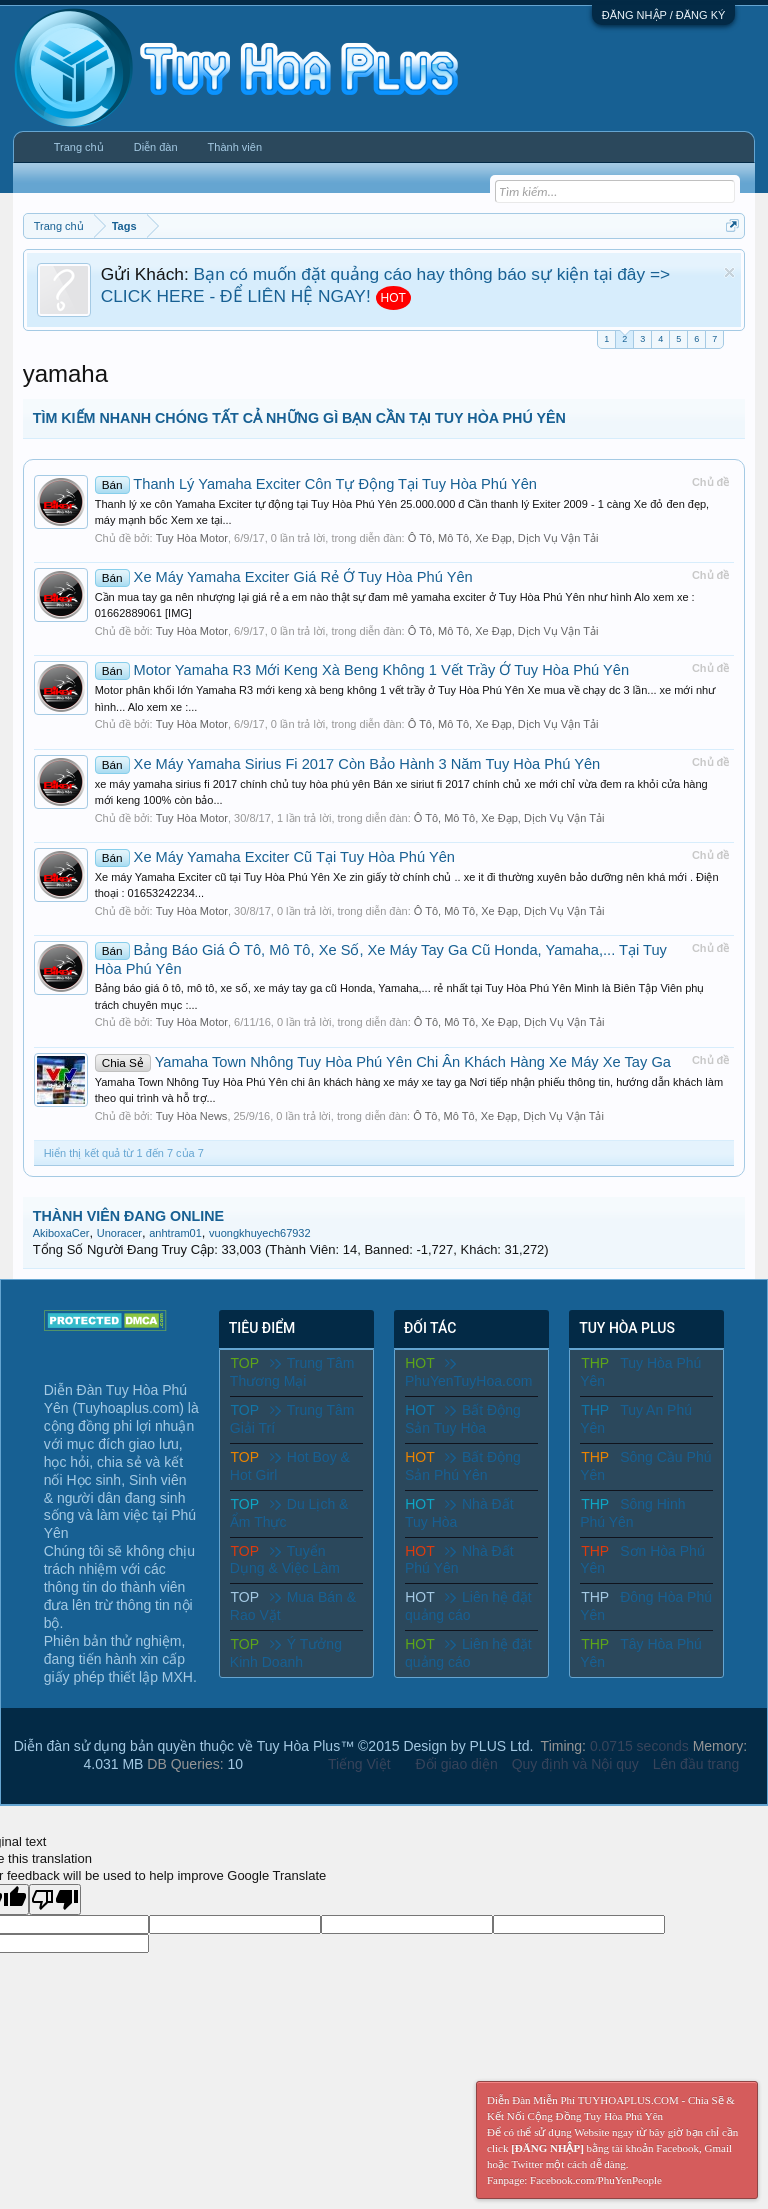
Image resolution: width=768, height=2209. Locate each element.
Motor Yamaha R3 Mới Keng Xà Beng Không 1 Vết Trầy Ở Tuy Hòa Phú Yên (362, 670)
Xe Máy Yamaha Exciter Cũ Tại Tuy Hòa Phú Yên (275, 857)
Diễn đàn (156, 147)
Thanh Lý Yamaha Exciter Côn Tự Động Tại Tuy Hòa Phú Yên (316, 484)
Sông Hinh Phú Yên (632, 1513)
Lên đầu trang (696, 1764)
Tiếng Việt (359, 1764)
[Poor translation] (55, 1899)
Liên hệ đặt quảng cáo (468, 1606)
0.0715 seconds (639, 1746)
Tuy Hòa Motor (192, 538)
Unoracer (119, 1233)
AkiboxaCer (61, 1233)
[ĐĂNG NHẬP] (547, 2148)
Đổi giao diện (457, 1764)
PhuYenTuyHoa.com (468, 1372)
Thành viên (235, 147)
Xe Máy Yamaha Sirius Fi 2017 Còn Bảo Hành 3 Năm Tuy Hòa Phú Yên (348, 764)
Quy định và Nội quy (575, 1764)
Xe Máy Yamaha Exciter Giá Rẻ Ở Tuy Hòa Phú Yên (284, 577)
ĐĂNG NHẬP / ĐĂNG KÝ (664, 15)
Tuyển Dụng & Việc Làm (285, 1560)
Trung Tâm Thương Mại (292, 1372)
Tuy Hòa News (192, 1116)
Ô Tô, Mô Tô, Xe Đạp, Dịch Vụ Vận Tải (503, 538)
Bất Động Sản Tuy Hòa (463, 1419)
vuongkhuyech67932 (260, 1233)
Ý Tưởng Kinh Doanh (286, 1653)
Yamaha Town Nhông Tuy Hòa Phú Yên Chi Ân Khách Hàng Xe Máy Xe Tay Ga (383, 1062)
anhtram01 (175, 1233)
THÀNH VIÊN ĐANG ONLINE (128, 1216)
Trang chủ (79, 147)
